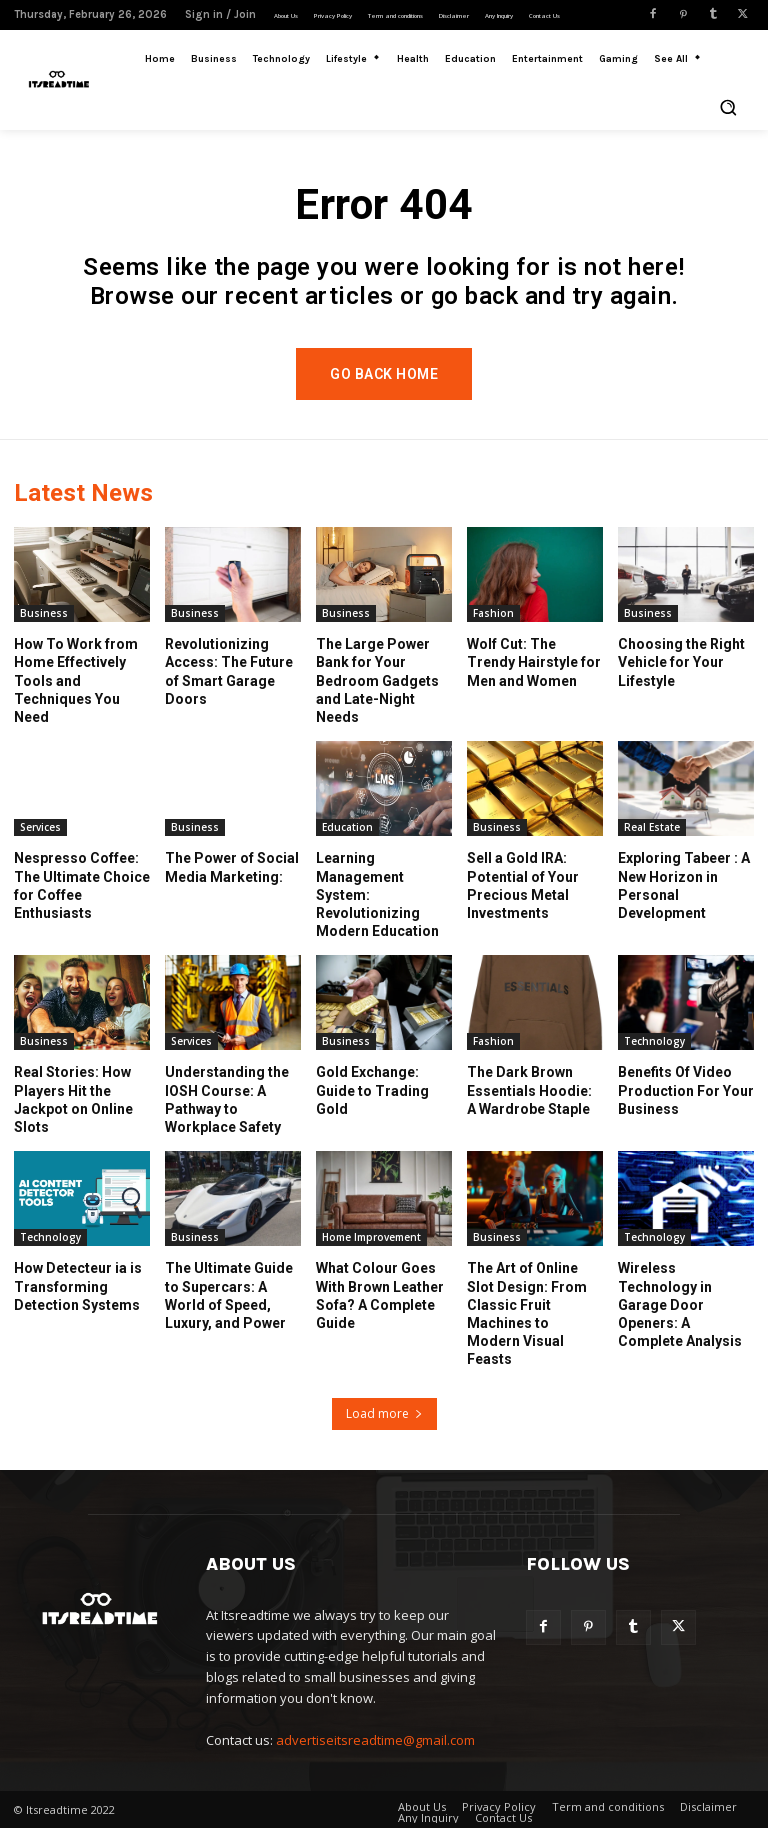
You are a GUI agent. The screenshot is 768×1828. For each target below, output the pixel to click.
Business (44, 613)
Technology (654, 1041)
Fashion (493, 613)
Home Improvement (371, 1237)
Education (347, 827)
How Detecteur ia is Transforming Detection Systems (78, 1286)
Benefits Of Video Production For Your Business (686, 1090)
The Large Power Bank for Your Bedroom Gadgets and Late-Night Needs (377, 680)
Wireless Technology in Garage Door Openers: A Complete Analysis (680, 1304)
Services (40, 827)
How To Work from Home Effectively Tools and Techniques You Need (76, 680)
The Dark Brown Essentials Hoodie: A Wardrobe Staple (529, 1090)
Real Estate (652, 827)
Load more (384, 1413)
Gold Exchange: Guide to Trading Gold (372, 1090)
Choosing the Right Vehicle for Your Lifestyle (681, 662)
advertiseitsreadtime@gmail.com (375, 1740)
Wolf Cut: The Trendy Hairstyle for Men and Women (534, 662)
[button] (728, 107)
